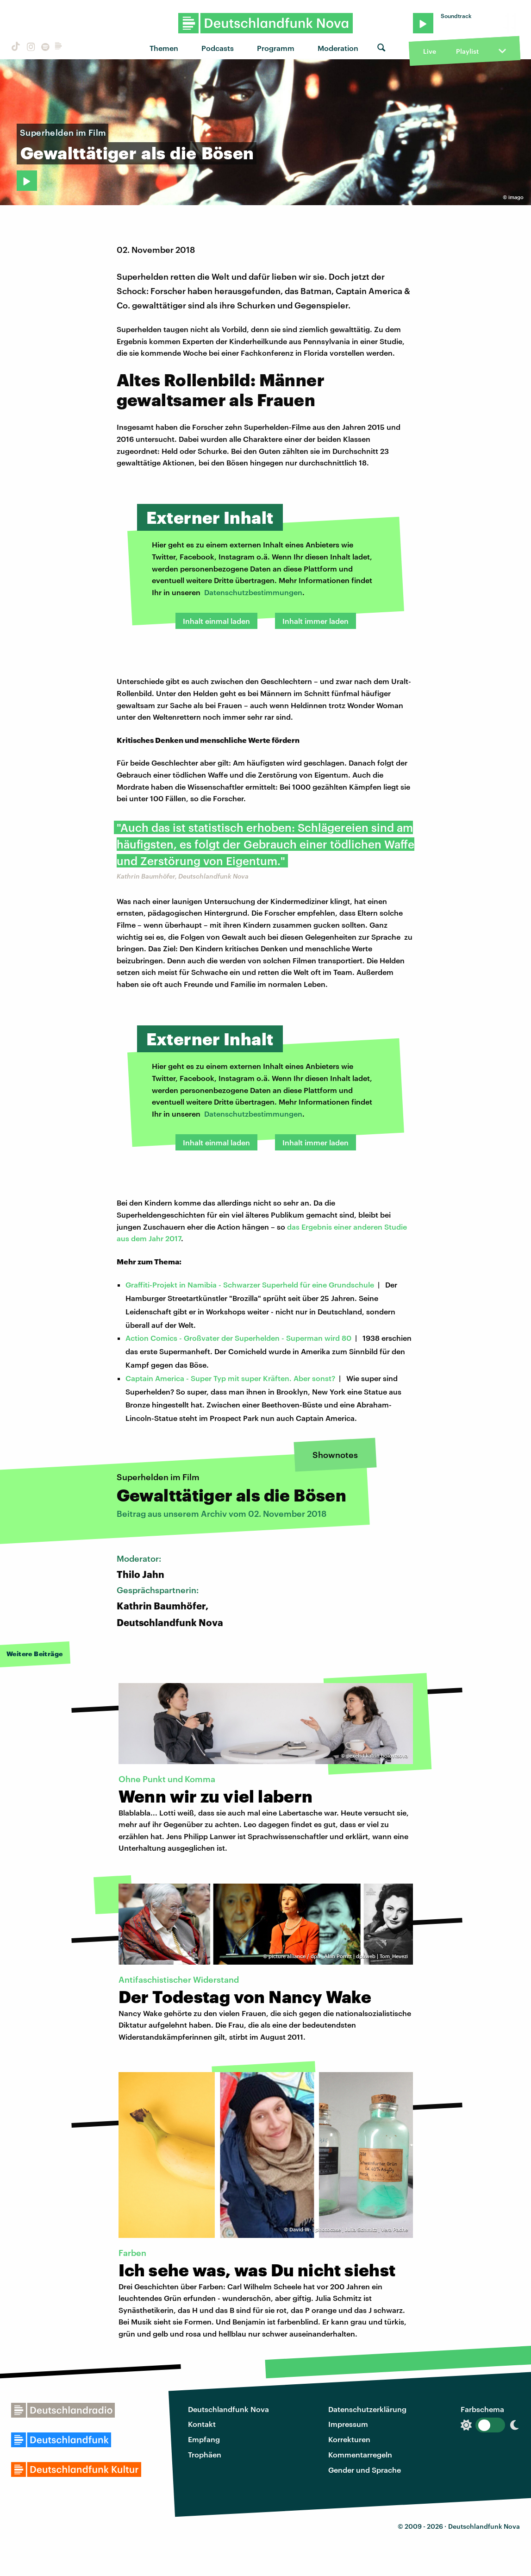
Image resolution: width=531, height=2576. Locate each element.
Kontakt (202, 2423)
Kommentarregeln (360, 2454)
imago (516, 197)
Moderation (338, 48)
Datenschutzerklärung (367, 2409)
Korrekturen (349, 2439)
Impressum (348, 2423)
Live (429, 51)
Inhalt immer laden (315, 620)
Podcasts (217, 48)
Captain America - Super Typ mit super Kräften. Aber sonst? (230, 1378)
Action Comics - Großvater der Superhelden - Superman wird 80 (238, 1337)
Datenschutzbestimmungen (253, 592)
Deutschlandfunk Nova (228, 2409)
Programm (275, 48)
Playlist (467, 51)
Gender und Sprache (364, 2469)
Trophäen (204, 2454)
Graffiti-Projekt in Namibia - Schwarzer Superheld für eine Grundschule (249, 1284)
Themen (164, 48)
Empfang (204, 2439)
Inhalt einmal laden (216, 620)
